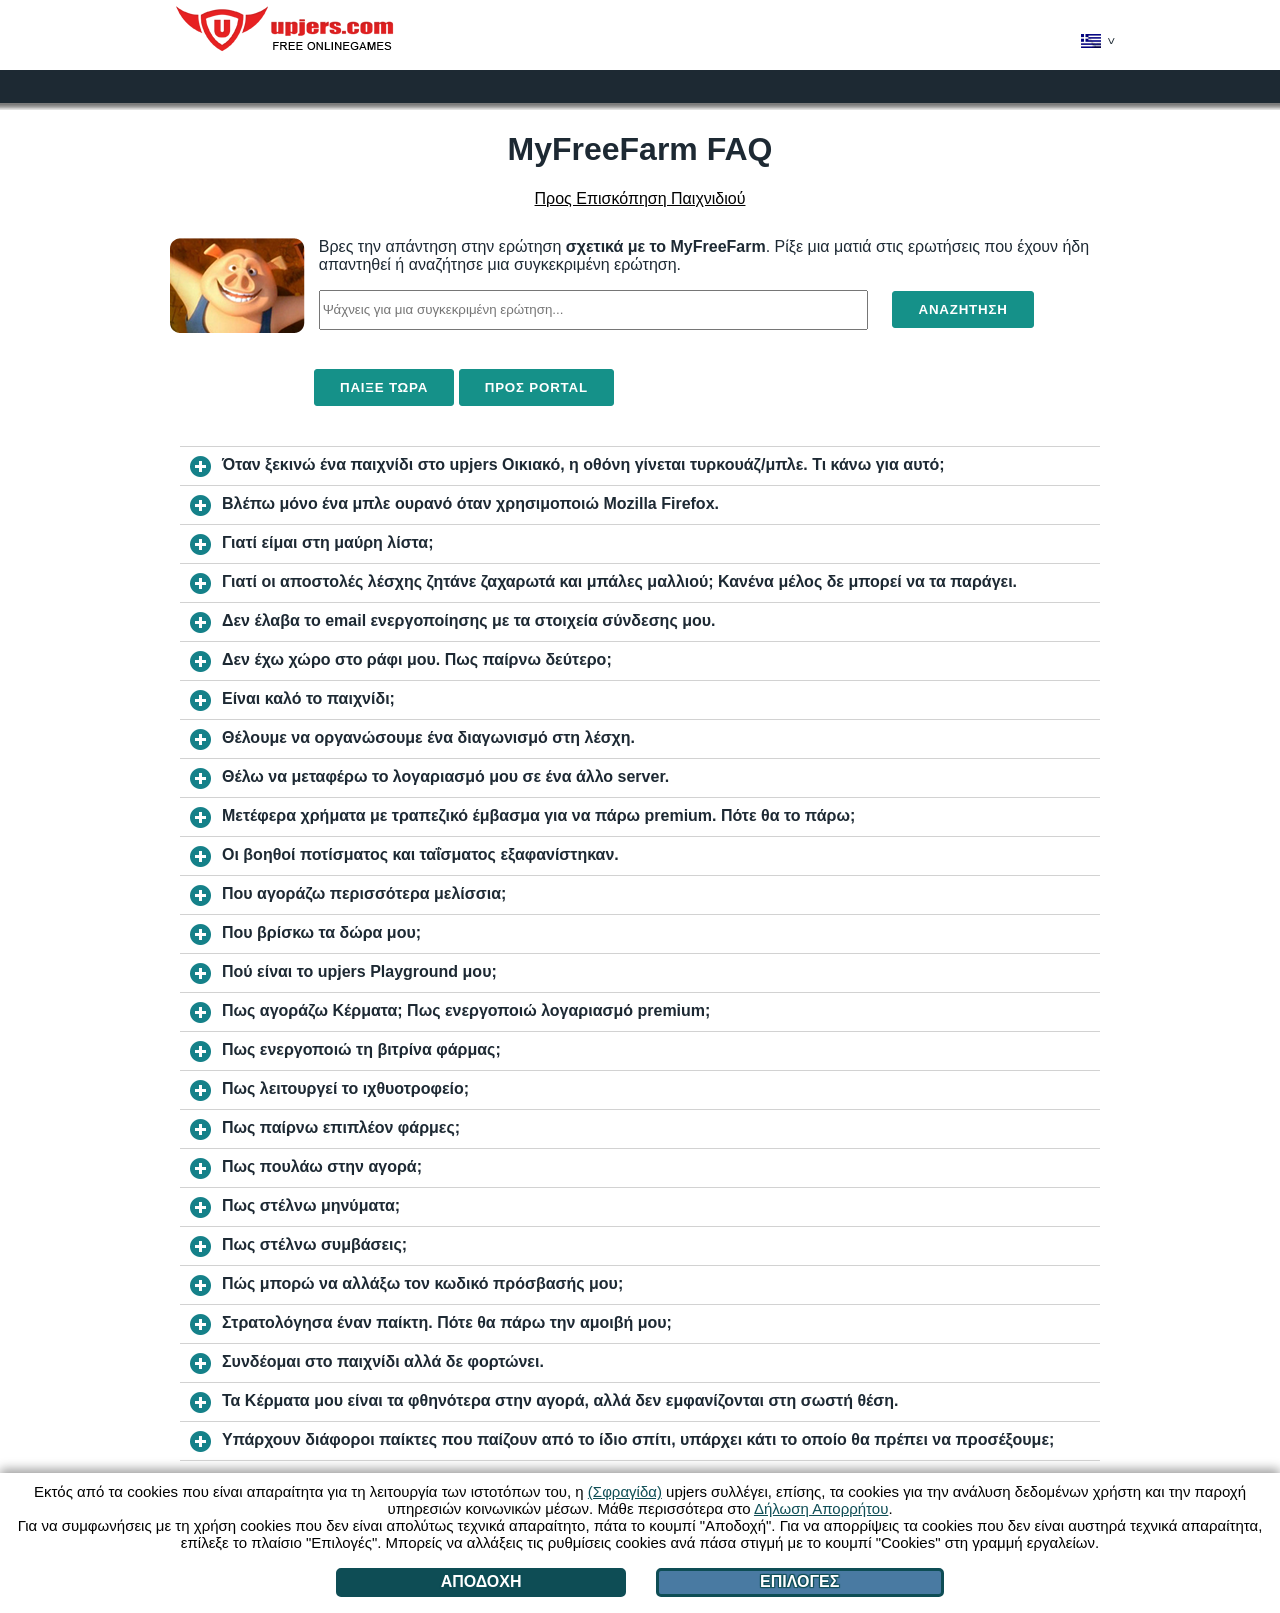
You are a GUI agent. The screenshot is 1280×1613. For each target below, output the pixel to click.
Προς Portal (536, 387)
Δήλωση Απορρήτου (821, 1508)
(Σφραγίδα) (625, 1491)
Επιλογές (799, 1581)
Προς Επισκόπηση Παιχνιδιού (640, 198)
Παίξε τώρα (384, 387)
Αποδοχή (481, 1581)
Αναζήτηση (962, 309)
